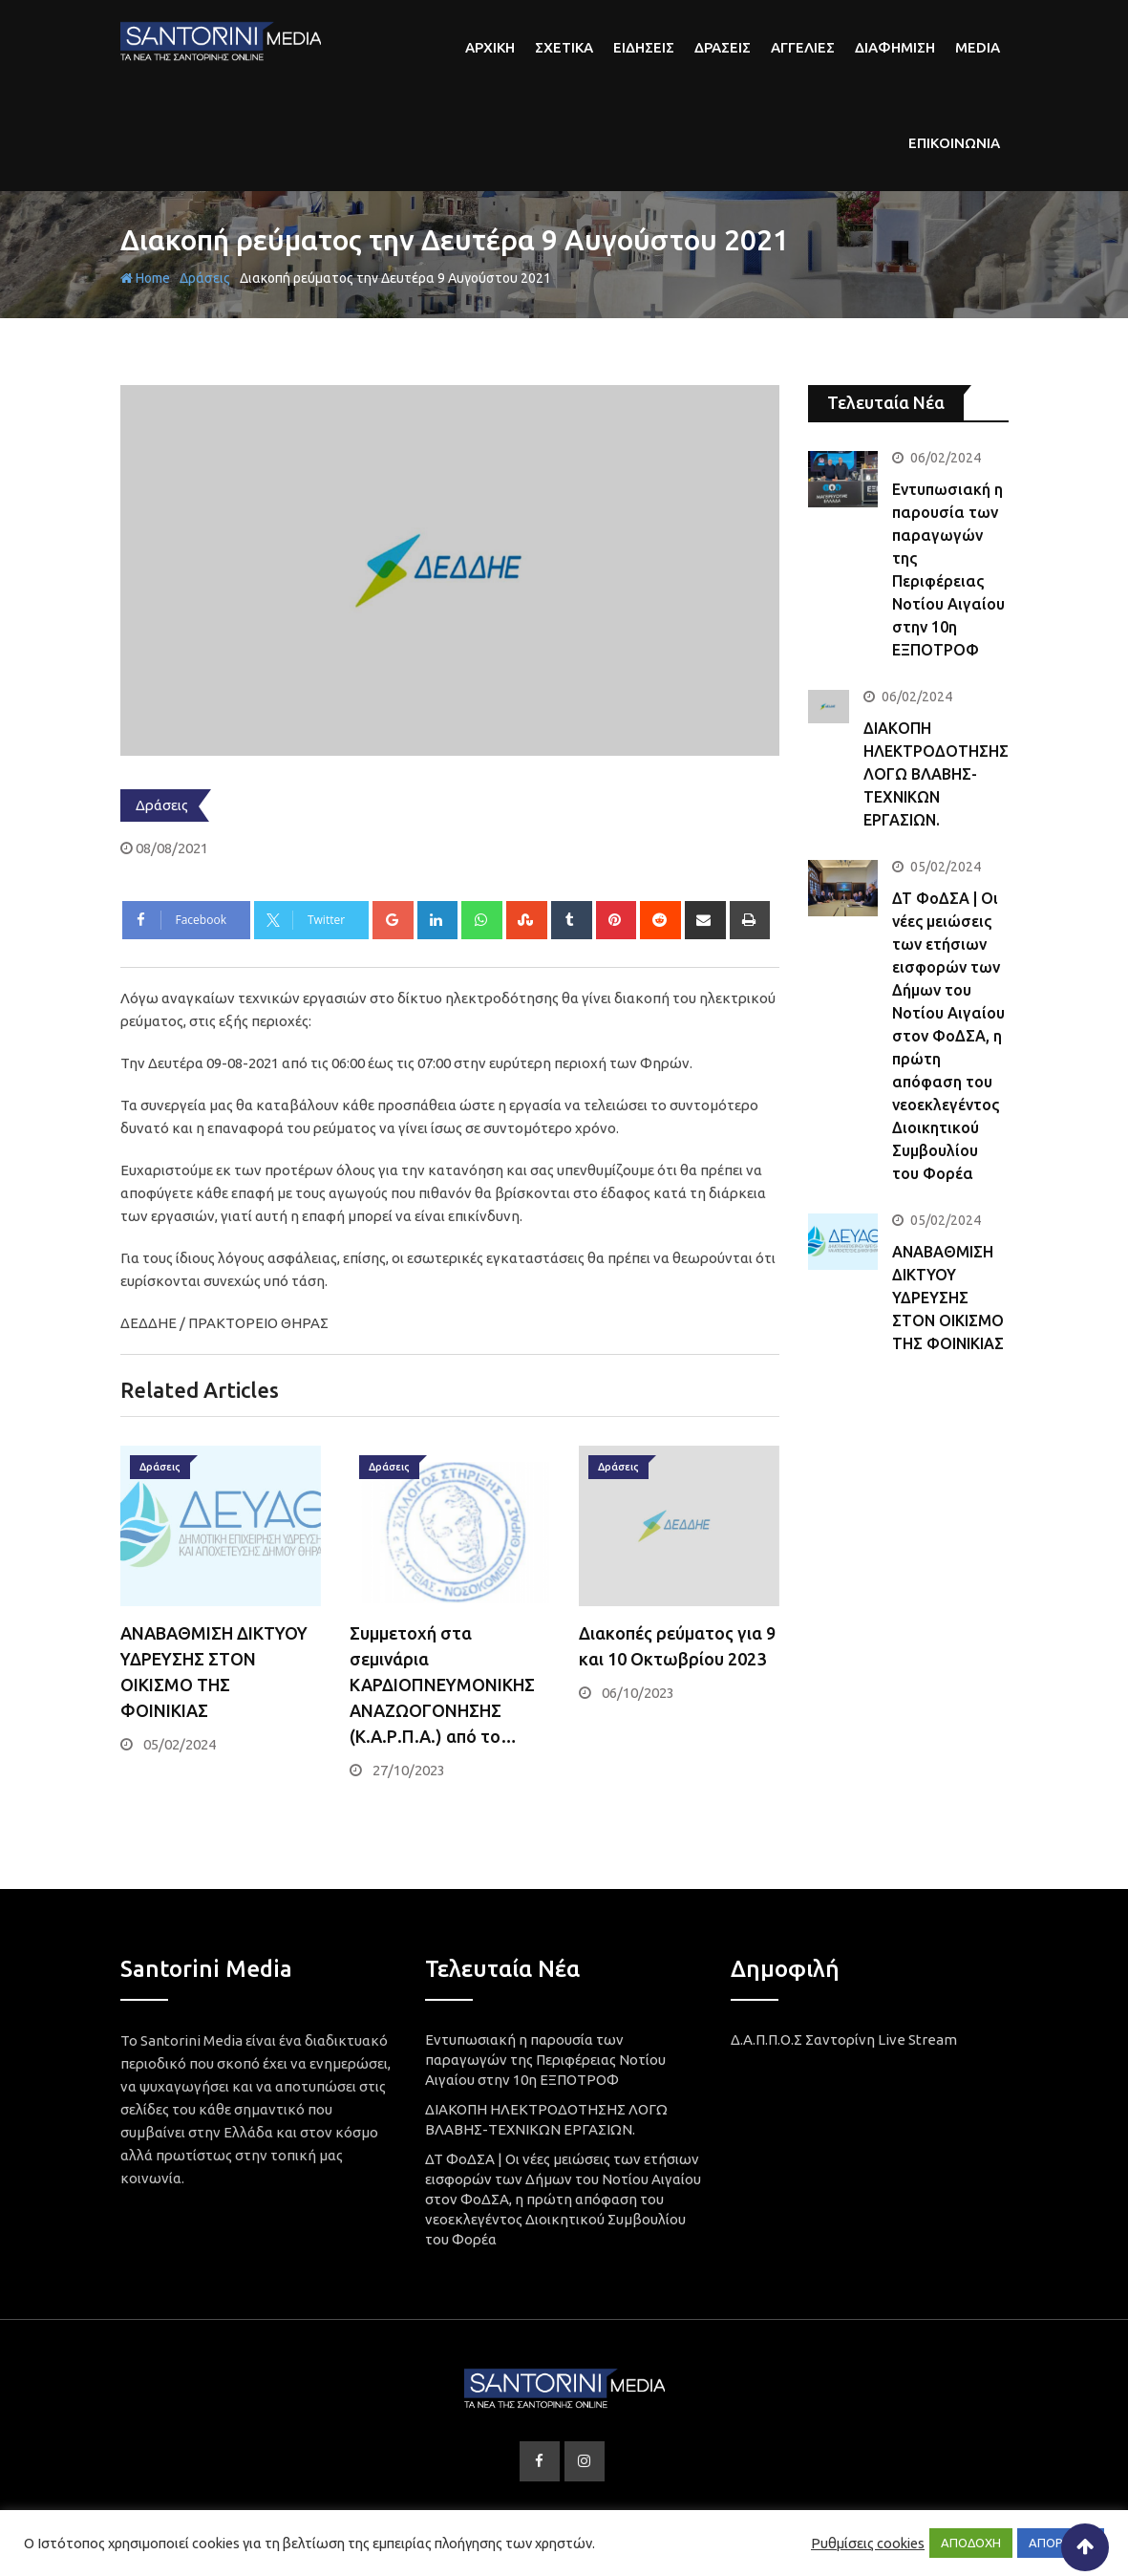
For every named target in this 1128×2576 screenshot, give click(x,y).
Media (977, 47)
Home (145, 278)
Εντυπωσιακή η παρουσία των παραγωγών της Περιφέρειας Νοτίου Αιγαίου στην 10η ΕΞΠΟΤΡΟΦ (545, 2059)
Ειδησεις (643, 47)
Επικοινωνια (954, 143)
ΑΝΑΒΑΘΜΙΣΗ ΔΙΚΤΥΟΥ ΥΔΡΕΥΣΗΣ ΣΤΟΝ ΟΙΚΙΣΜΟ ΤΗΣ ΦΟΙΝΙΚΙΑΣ (948, 1297)
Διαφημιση (895, 47)
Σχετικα (564, 47)
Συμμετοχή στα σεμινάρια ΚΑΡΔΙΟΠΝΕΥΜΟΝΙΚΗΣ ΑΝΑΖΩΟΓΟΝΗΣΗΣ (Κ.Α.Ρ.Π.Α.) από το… (442, 1684)
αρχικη (490, 47)
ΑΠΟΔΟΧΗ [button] (971, 2542)
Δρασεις (722, 47)
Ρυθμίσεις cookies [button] (868, 2543)
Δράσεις (205, 278)
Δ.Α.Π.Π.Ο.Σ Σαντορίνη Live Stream (844, 2039)
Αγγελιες (803, 47)
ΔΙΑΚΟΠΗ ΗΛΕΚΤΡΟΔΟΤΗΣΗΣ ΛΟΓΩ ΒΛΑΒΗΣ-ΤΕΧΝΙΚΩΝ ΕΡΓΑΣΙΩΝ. (936, 773)
